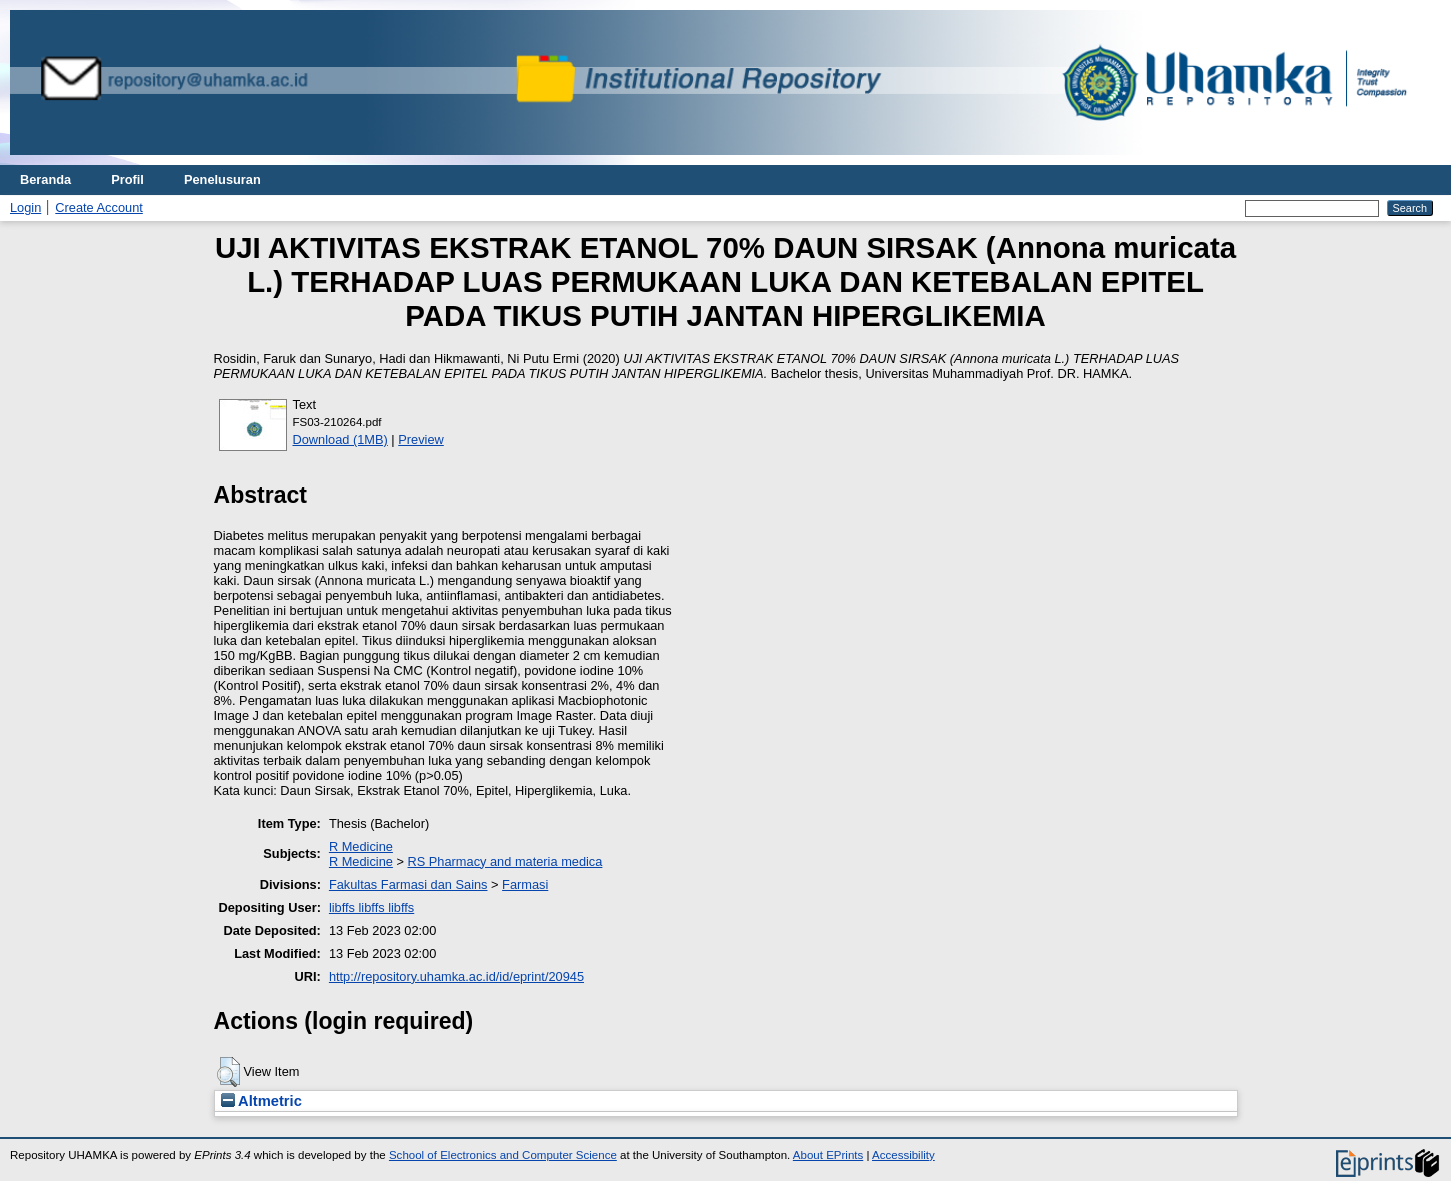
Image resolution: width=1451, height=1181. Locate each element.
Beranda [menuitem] (45, 179)
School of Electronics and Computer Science (503, 1155)
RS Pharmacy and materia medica (505, 861)
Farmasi (525, 884)
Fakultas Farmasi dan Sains (408, 884)
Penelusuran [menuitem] (222, 179)
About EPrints (828, 1155)
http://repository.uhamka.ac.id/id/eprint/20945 (456, 976)
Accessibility (903, 1155)
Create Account (99, 207)
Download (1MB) (340, 439)
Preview (421, 439)
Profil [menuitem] (127, 179)
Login (25, 207)
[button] (228, 1072)
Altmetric (261, 1101)
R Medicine (361, 846)
